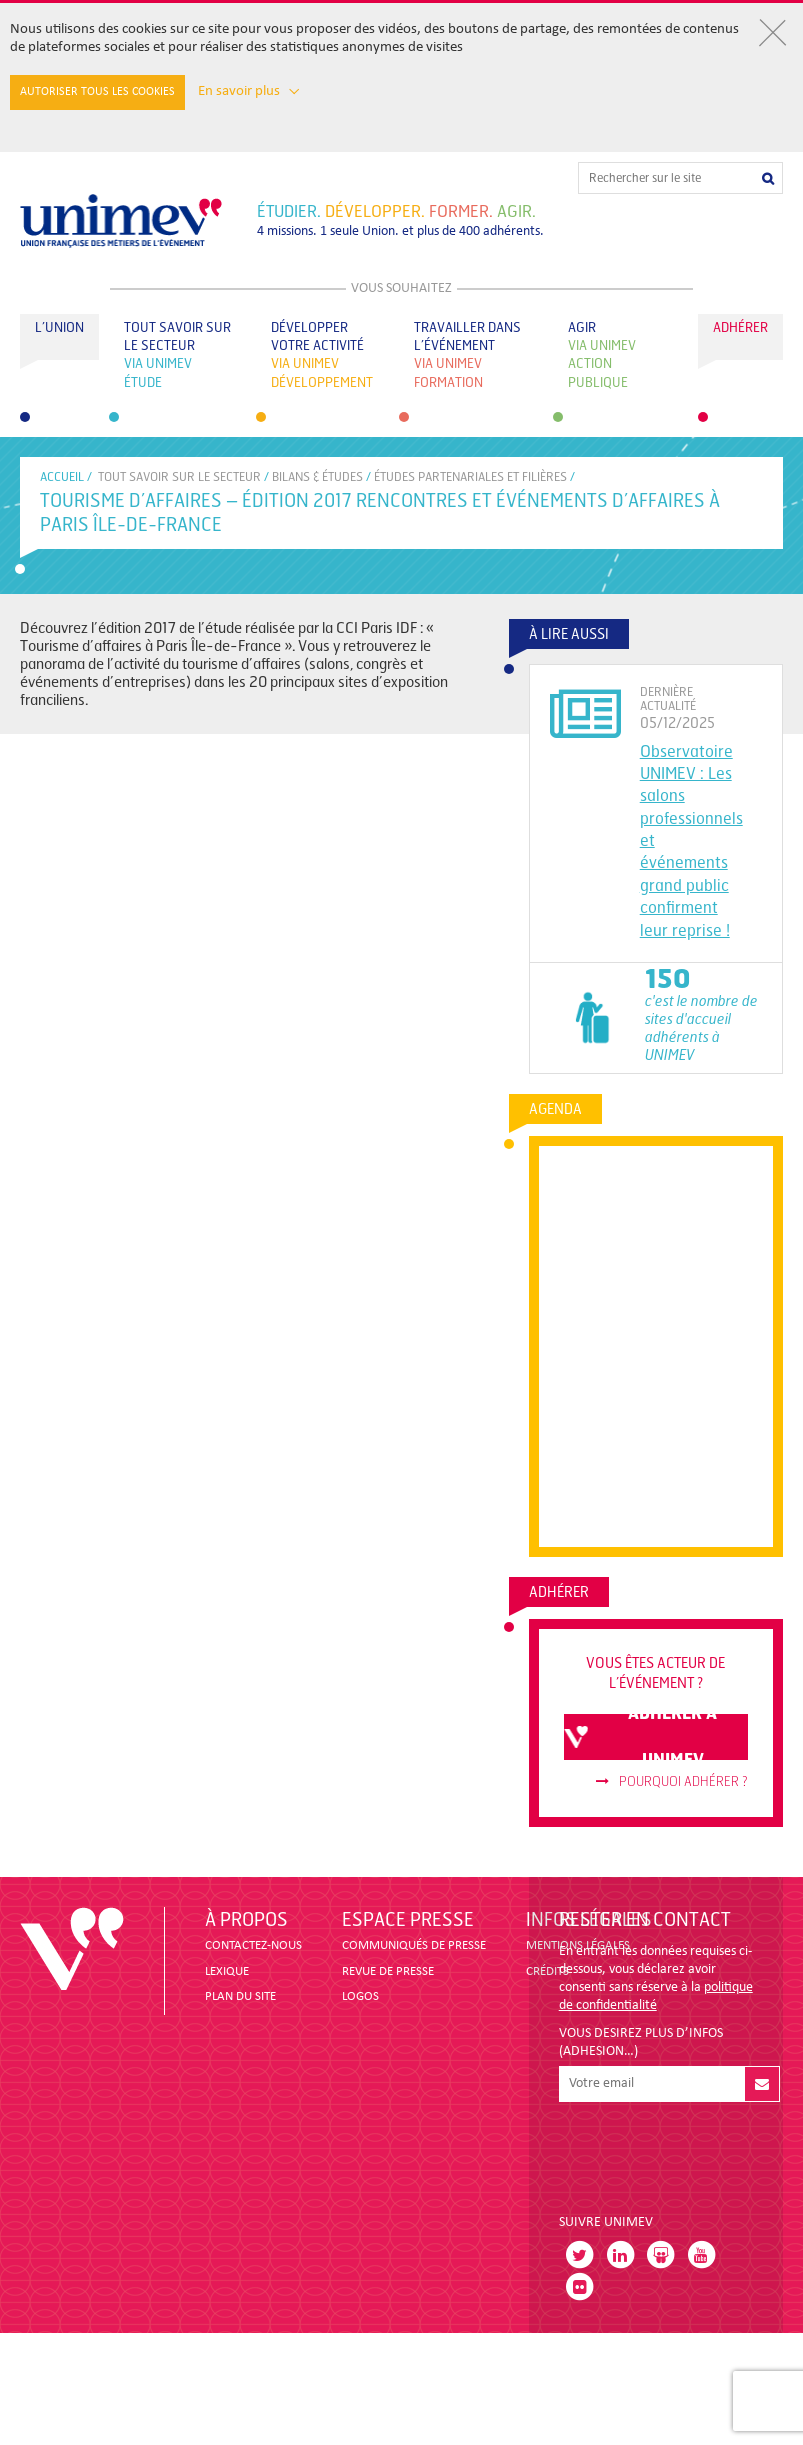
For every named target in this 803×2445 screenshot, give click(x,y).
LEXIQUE (227, 1971)
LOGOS (360, 1996)
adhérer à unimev (641, 1737)
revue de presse (388, 1971)
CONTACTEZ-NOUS (253, 1945)
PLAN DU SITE (240, 1996)
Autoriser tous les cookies (97, 92)
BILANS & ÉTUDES (317, 477)
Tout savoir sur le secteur (179, 477)
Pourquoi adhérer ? (672, 1782)
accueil (62, 477)
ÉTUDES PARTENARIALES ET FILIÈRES (470, 477)
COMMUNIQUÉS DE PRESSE (414, 1945)
